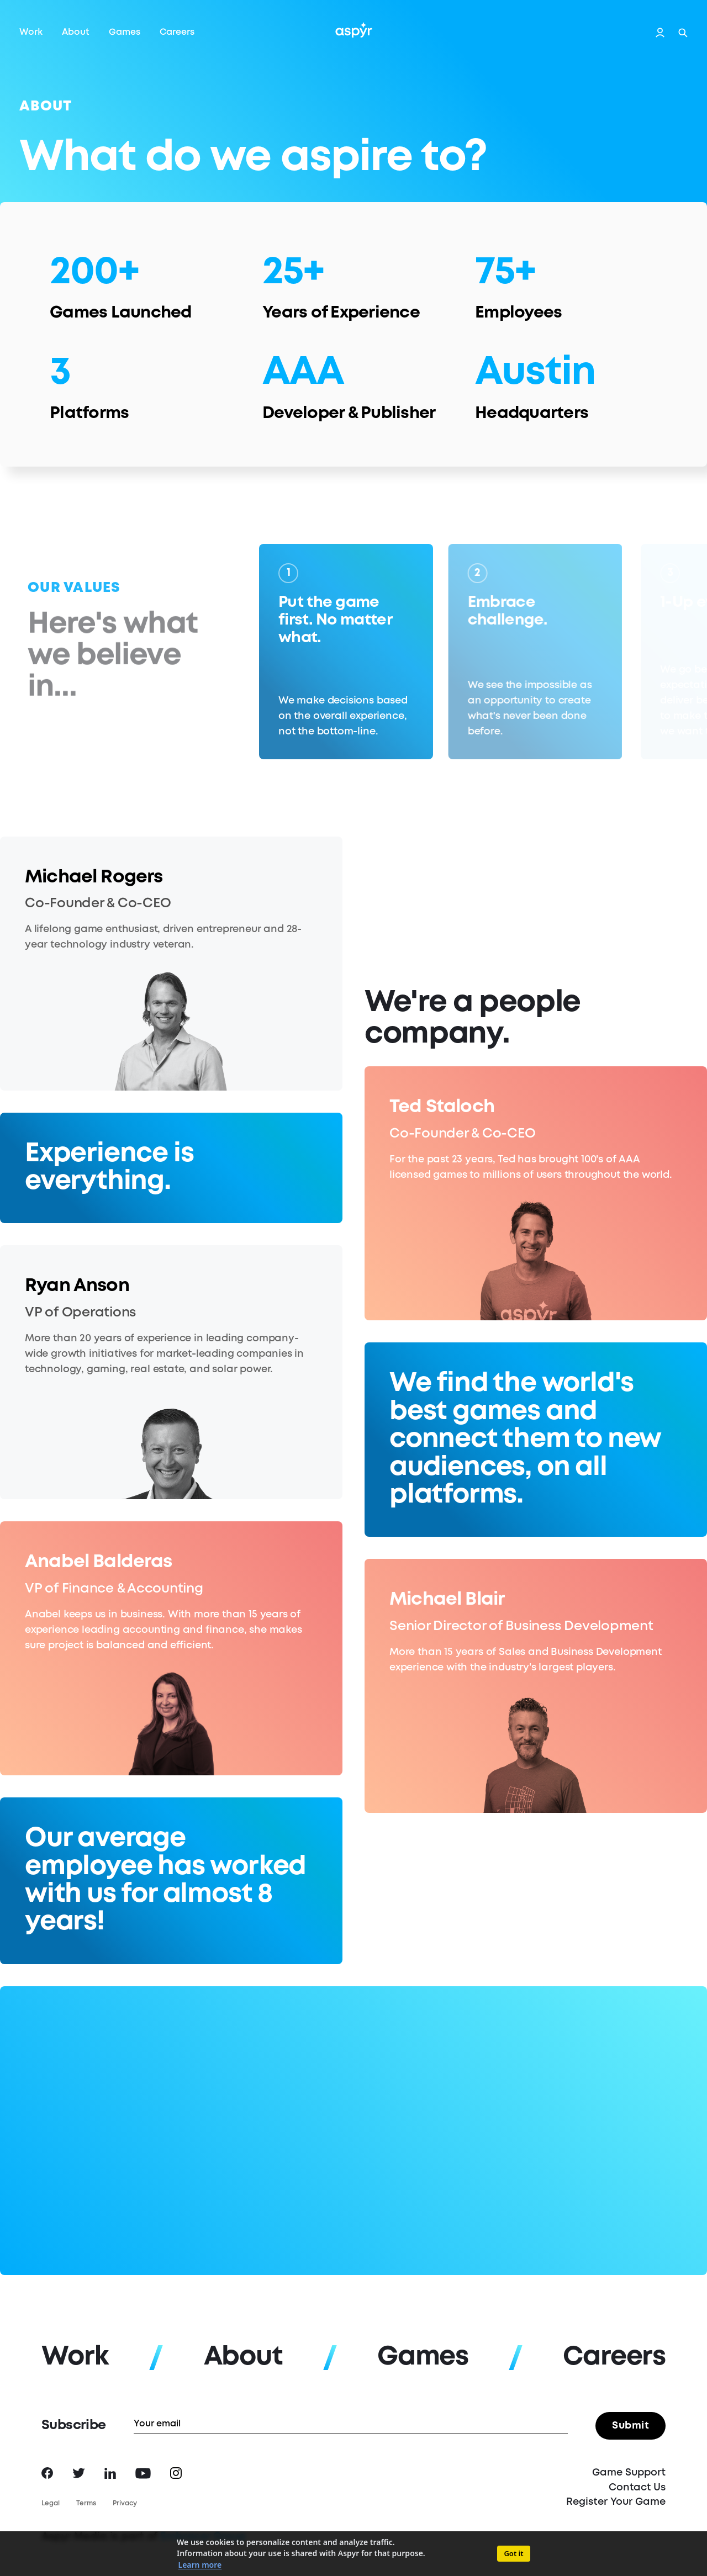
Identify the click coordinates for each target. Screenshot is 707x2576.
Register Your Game (616, 2502)
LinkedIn (110, 2473)
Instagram (176, 2473)
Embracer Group (203, 2536)
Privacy (125, 2503)
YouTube (143, 2473)
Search (683, 33)
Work (31, 32)
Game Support (629, 2472)
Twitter (78, 2473)
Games (124, 32)
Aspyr (353, 30)
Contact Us (637, 2487)
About (75, 32)
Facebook (47, 2473)
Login (660, 33)
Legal (50, 2503)
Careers (177, 32)
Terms (86, 2503)
